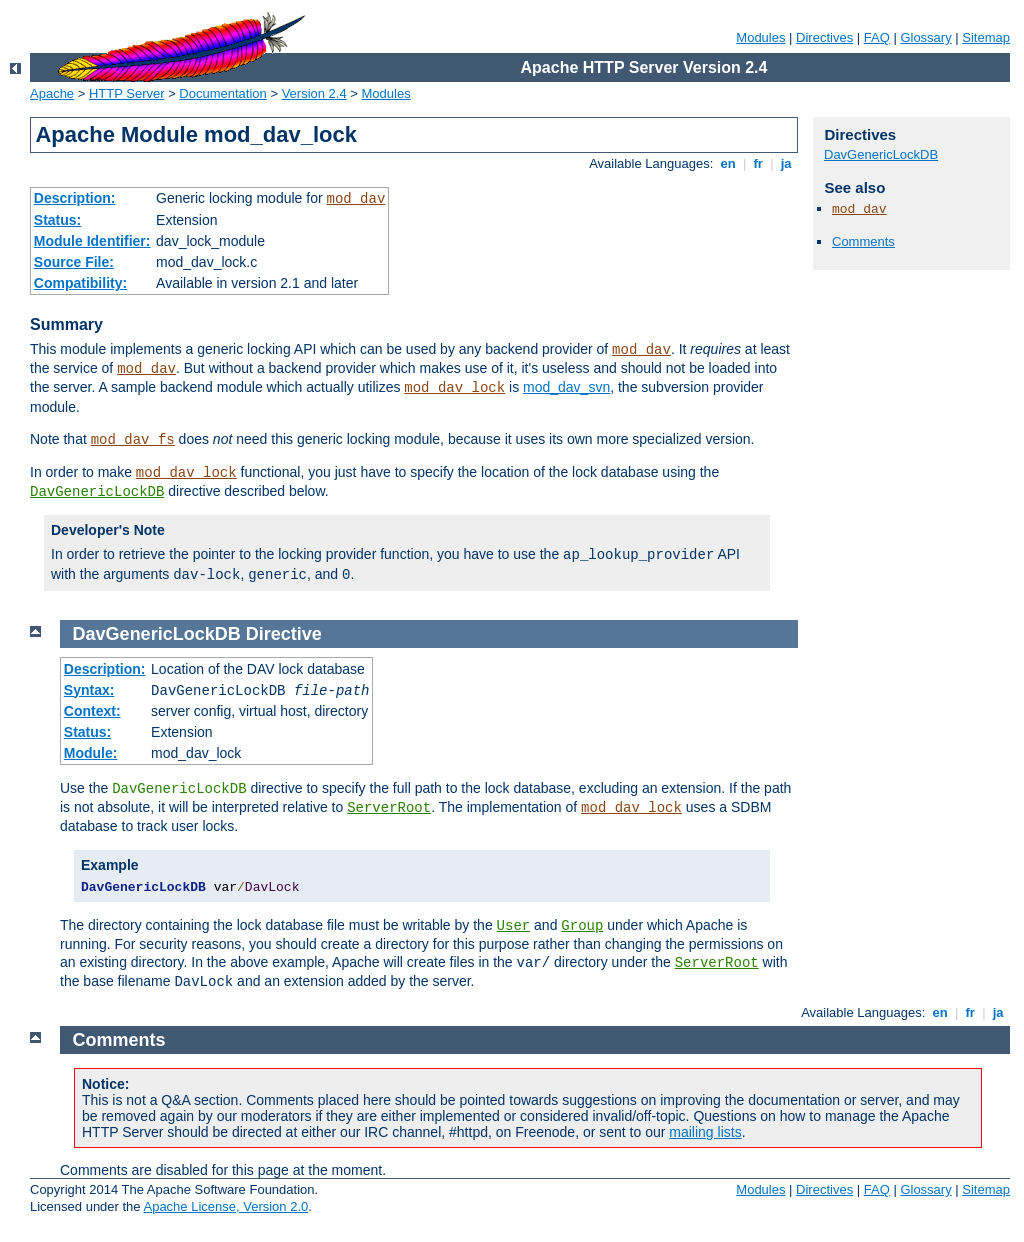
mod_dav (355, 199)
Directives (824, 37)
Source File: (74, 262)
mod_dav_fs (133, 440)
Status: (57, 220)
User (514, 926)
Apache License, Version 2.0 (225, 1206)
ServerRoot (389, 808)
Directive (284, 634)
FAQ (877, 37)
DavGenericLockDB (97, 492)
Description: (75, 198)
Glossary (925, 37)
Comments (863, 241)
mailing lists (705, 1132)
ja (786, 163)
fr (758, 163)
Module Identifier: (92, 241)
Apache (52, 93)
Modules (760, 37)
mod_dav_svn (566, 387)
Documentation (222, 93)
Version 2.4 (314, 93)
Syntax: (89, 690)
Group (582, 926)
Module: (91, 753)
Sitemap (986, 37)
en (728, 163)
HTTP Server (127, 93)
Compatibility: (80, 283)
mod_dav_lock (454, 388)
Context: (92, 711)
